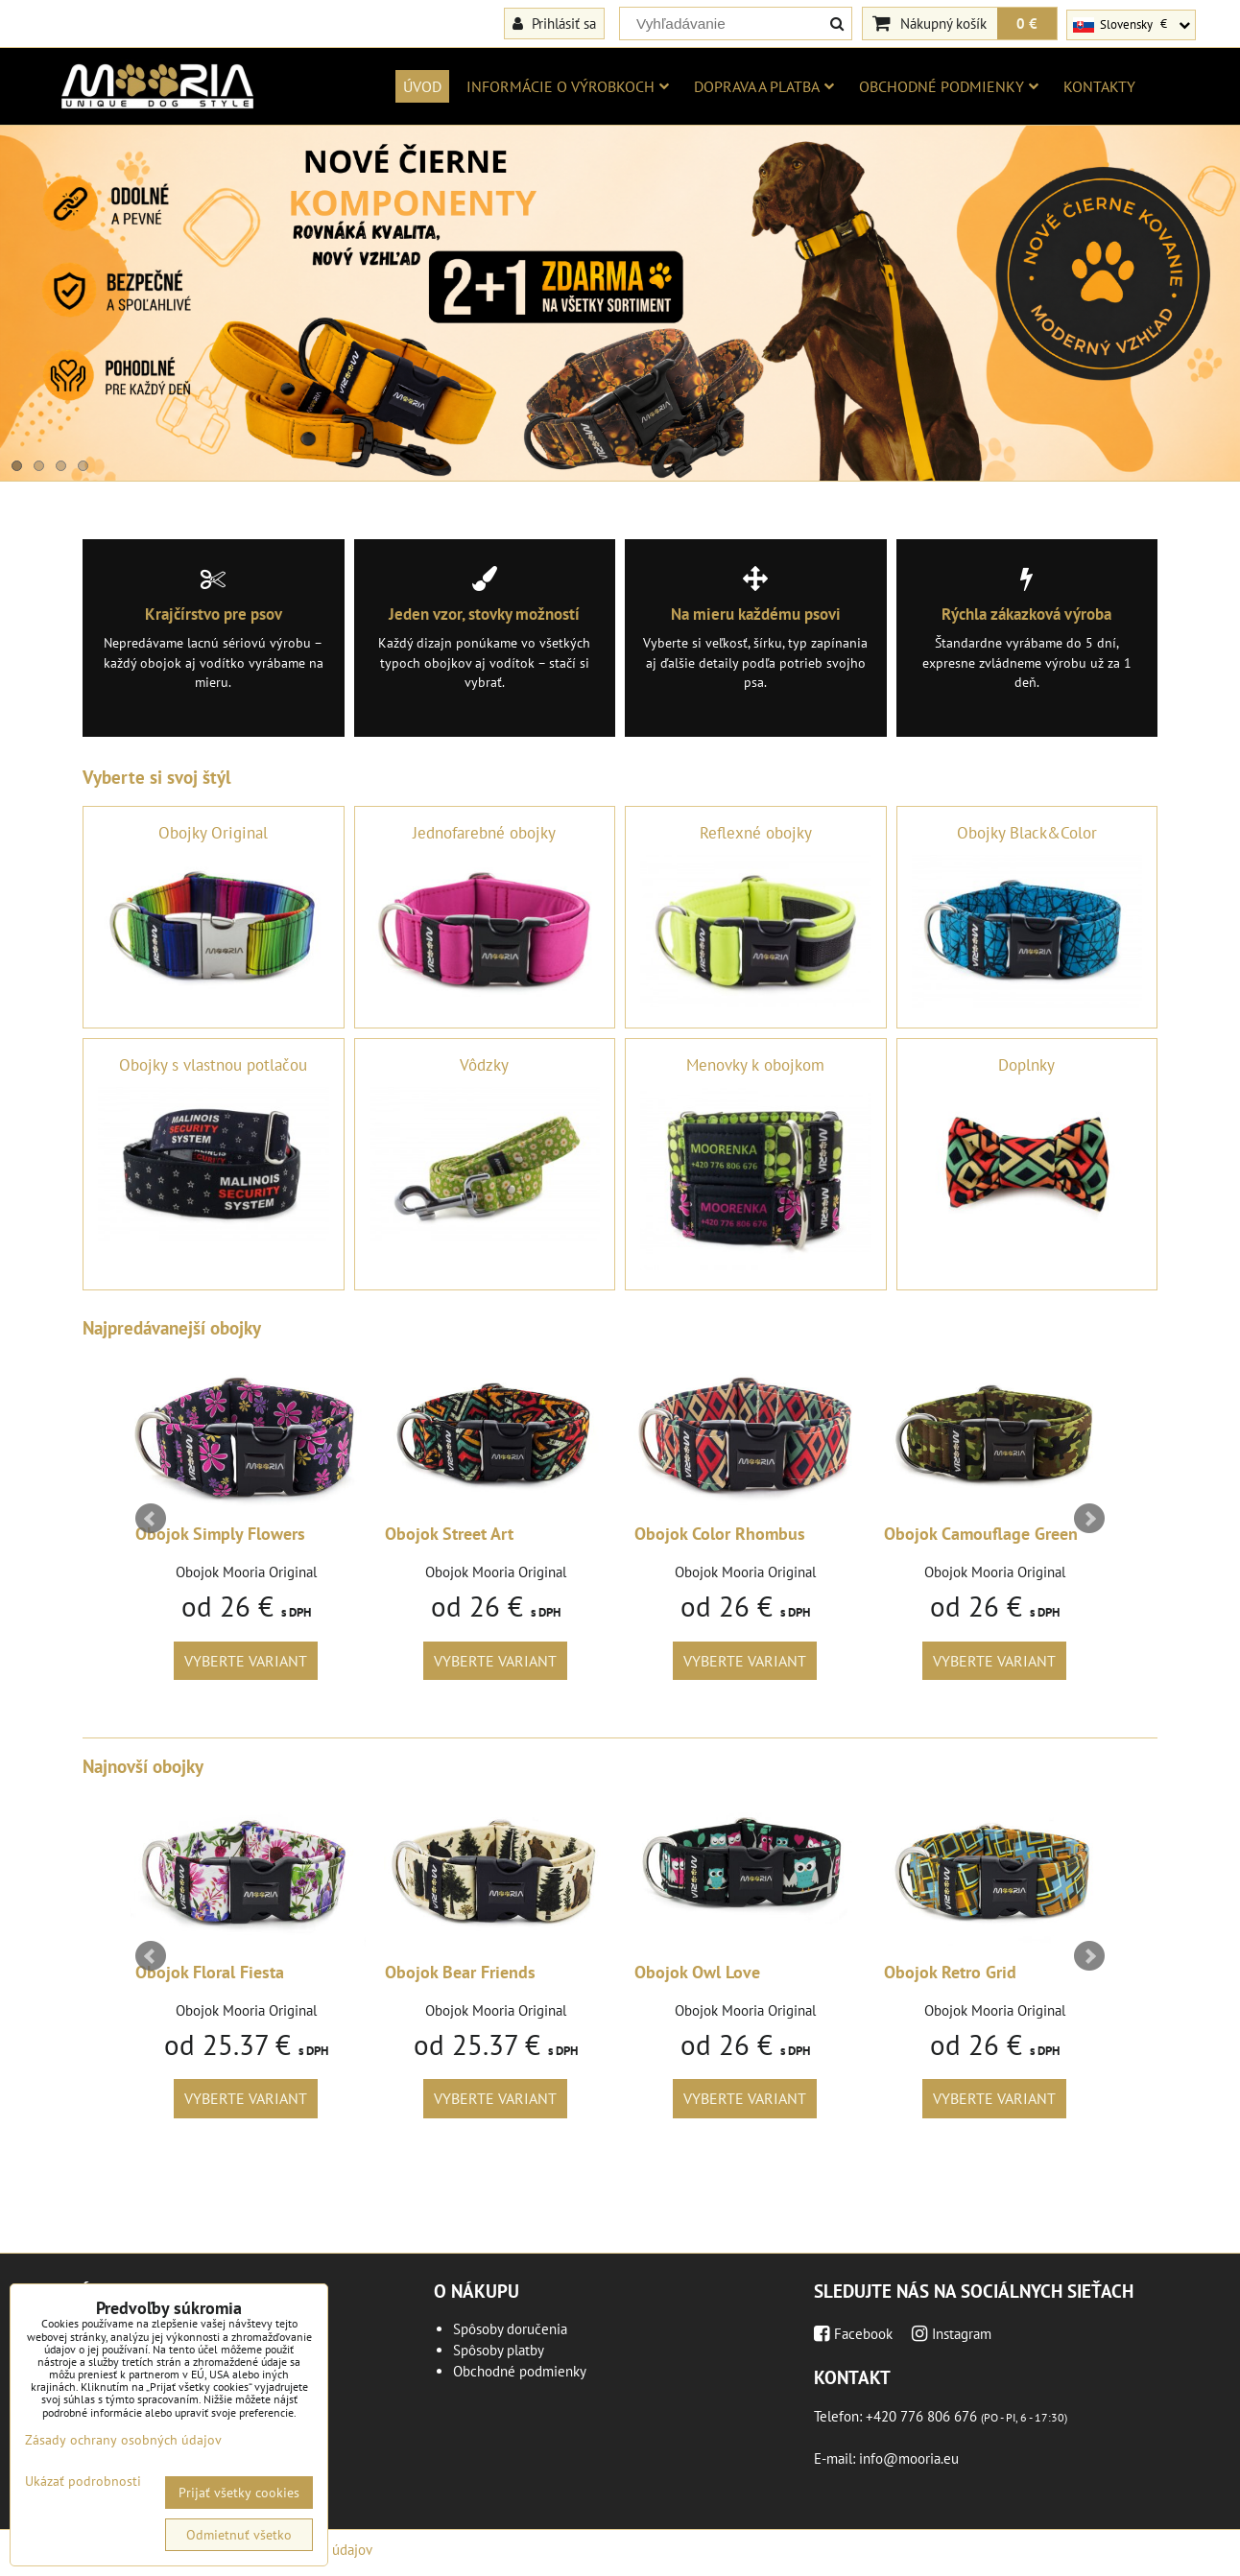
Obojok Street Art (449, 1534)
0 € (1026, 23)
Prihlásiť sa (554, 23)
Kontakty (1099, 86)
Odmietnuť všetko (239, 2534)
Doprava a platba (764, 86)
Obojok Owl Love (697, 1972)
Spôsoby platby (498, 2350)
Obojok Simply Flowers (220, 1534)
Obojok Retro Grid (950, 1972)
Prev (150, 1518)
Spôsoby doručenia (510, 2329)
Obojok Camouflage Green (981, 1534)
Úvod (422, 86)
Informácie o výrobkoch (567, 86)
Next (1089, 1518)
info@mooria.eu (909, 2458)
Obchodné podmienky (948, 86)
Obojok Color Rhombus (719, 1534)
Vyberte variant (245, 1660)
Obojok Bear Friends (460, 1972)
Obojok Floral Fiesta (209, 1972)
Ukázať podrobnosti (83, 2481)
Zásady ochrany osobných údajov (123, 2439)
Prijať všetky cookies (239, 2492)
